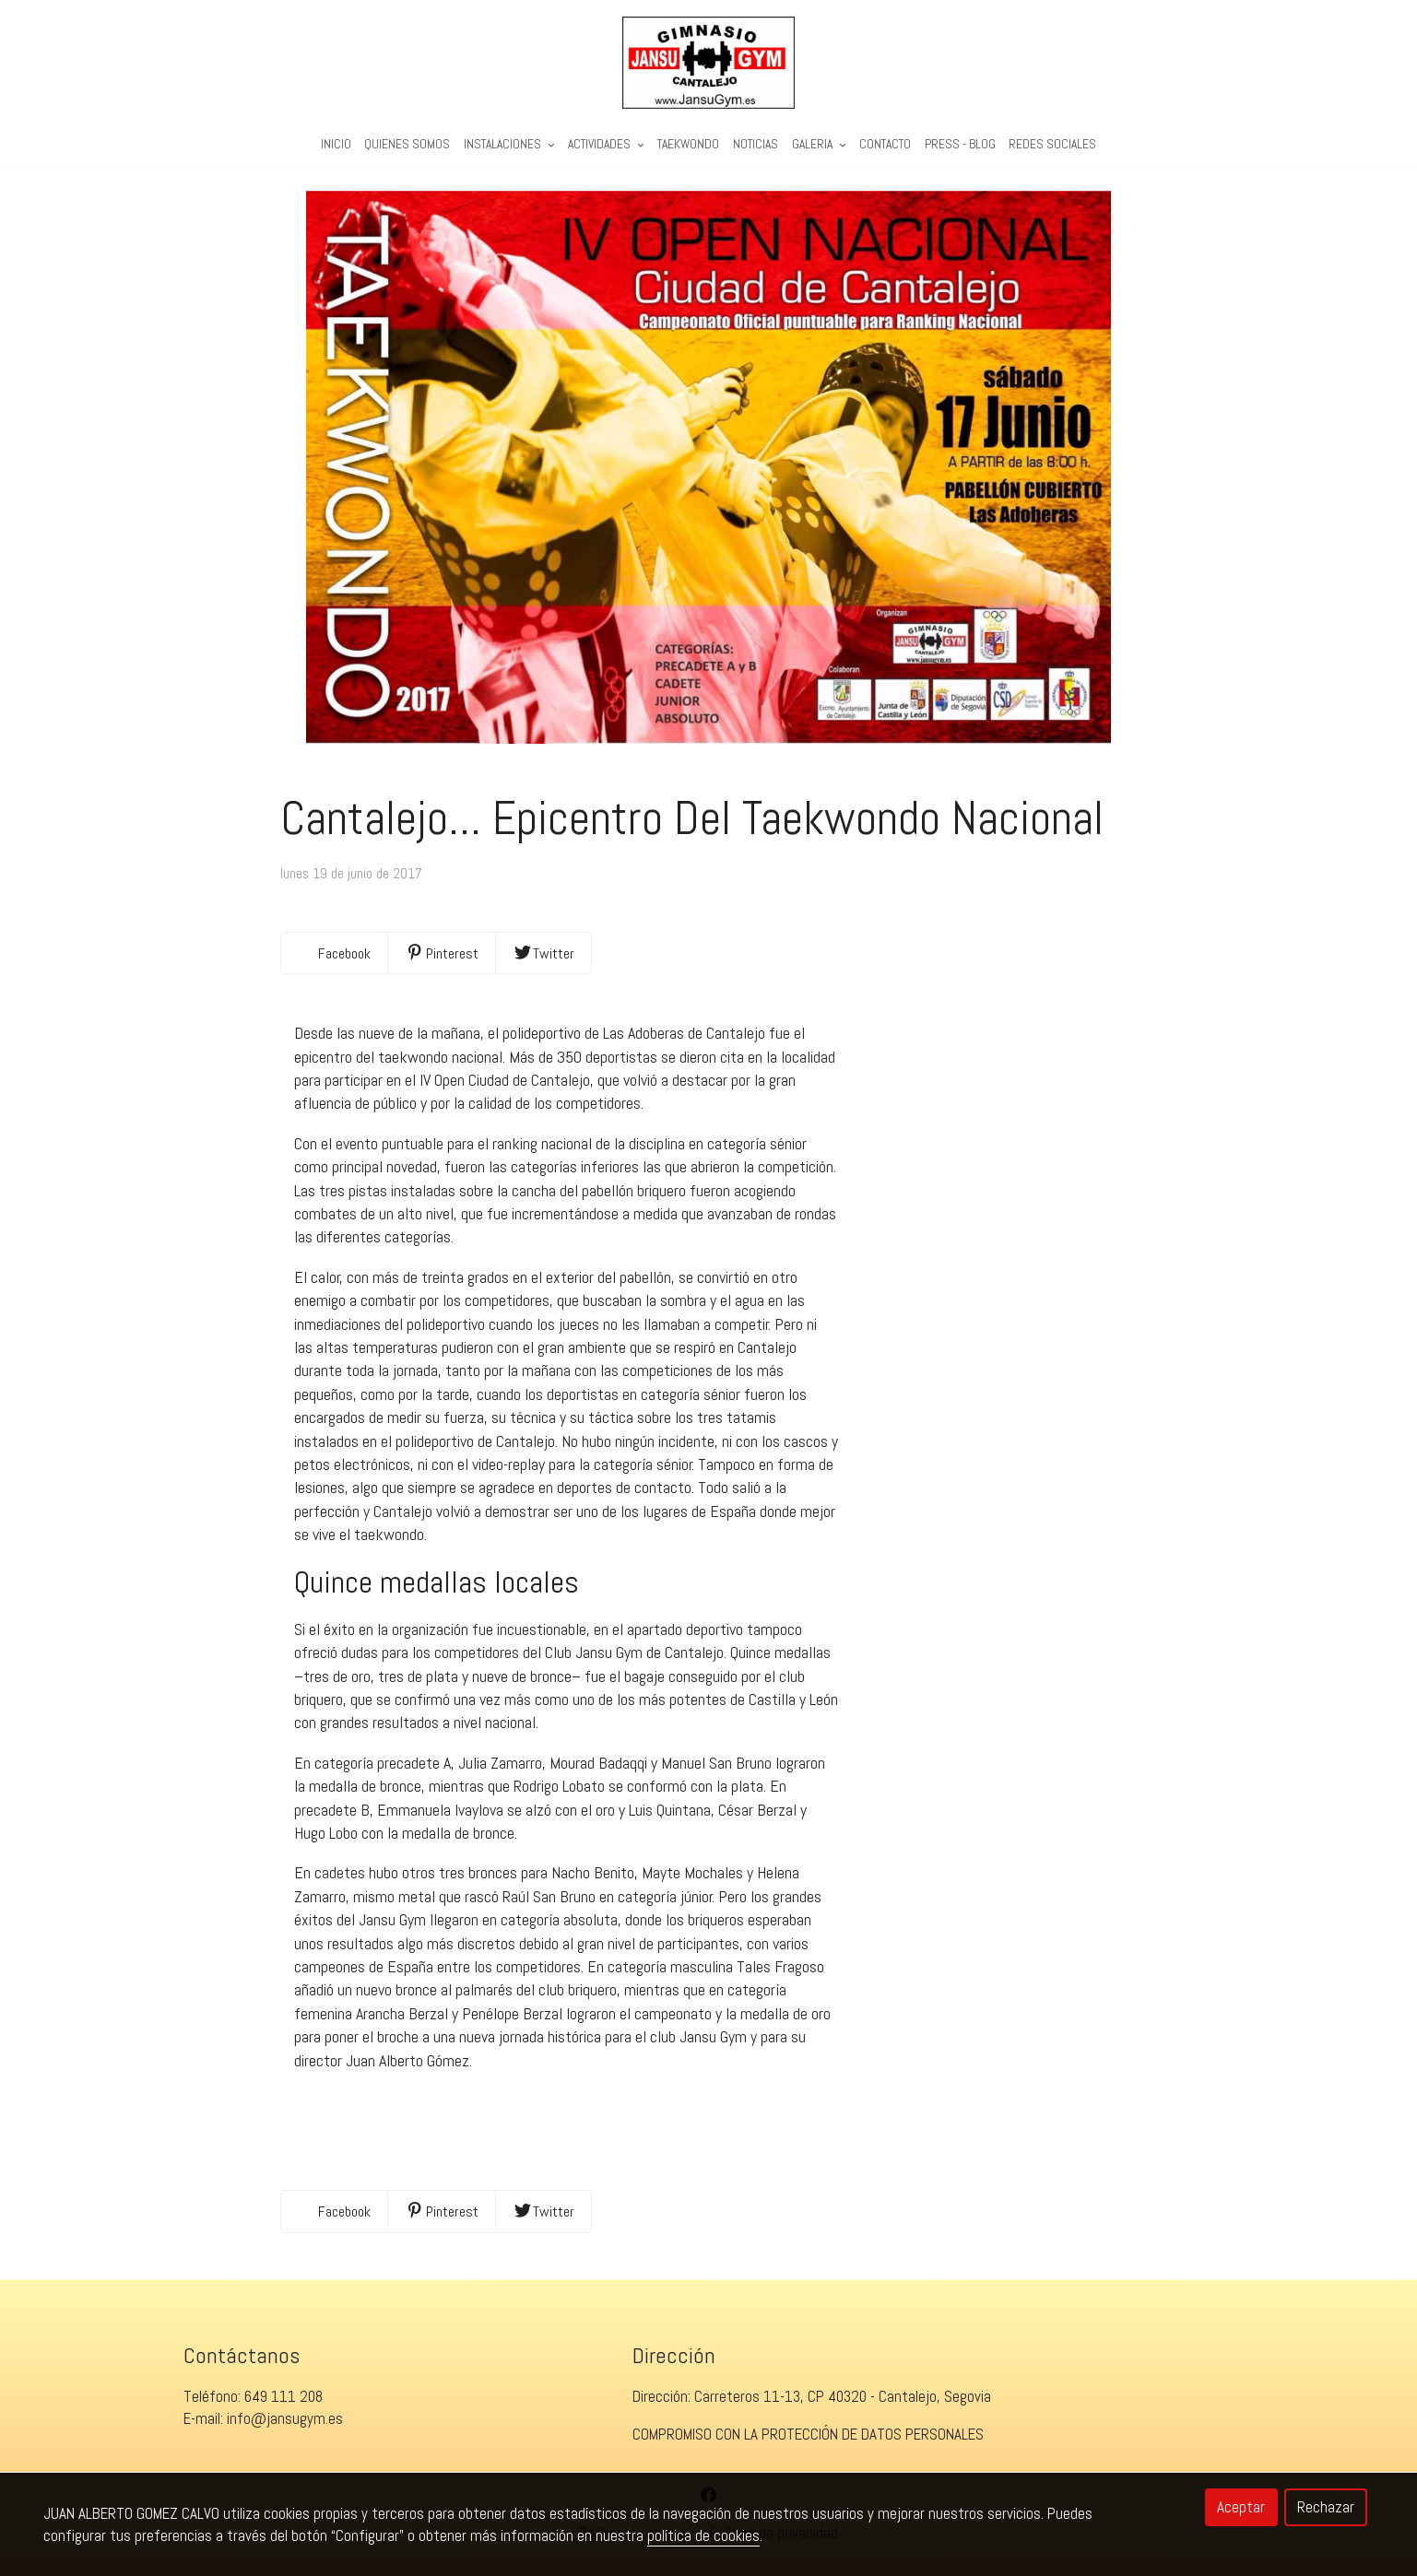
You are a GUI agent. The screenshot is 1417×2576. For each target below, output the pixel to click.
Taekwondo (688, 144)
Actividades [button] (606, 144)
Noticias (755, 144)
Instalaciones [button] (509, 144)
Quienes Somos (407, 144)
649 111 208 (283, 2396)
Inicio (336, 144)
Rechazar (1325, 2507)
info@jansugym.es (285, 2418)
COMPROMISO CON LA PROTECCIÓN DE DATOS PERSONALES (808, 2434)
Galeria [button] (818, 144)
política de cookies (703, 2535)
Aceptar (1241, 2507)
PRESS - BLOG (960, 144)
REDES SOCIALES (1052, 144)
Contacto (885, 144)
